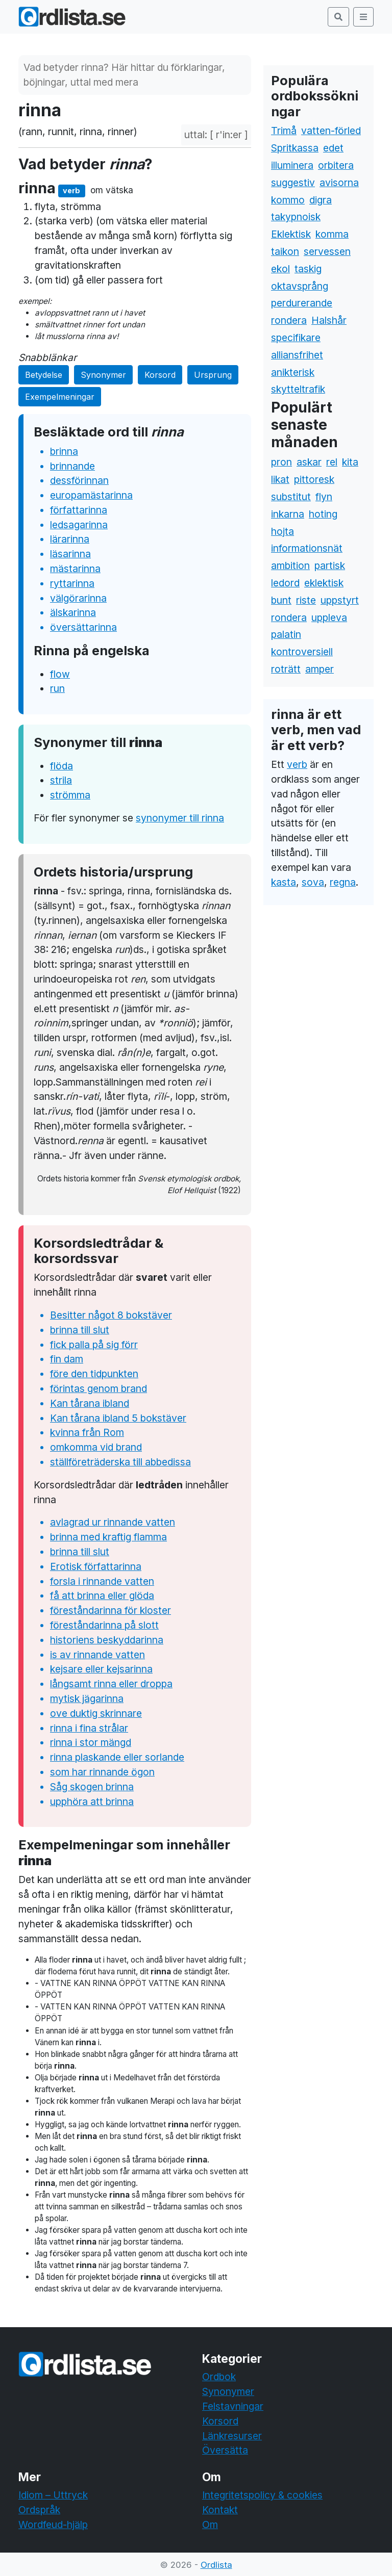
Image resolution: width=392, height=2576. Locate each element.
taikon (285, 251)
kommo (288, 200)
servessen (327, 251)
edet (333, 148)
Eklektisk (291, 234)
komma (332, 234)
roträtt (286, 669)
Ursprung (213, 375)
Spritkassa (294, 148)
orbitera (336, 165)
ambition (290, 565)
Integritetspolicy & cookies (262, 2495)
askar (309, 462)
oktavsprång (299, 286)
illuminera (292, 165)
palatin (286, 634)
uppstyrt (340, 600)
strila (61, 780)
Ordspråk (39, 2510)
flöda (61, 766)
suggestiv (293, 182)
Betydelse (43, 375)
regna (343, 882)
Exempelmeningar (59, 397)
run (57, 688)
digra (320, 200)
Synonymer (103, 375)
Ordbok (219, 2377)
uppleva (329, 617)
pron (281, 462)
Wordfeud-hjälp (53, 2524)
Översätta (225, 2450)
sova (313, 882)
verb (297, 764)
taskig (308, 269)
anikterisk (292, 372)
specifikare (296, 337)
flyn (323, 497)
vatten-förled (331, 130)
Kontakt (220, 2510)
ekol (280, 269)
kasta (283, 882)
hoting (323, 514)
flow (60, 674)
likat (280, 479)
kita (350, 462)
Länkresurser (232, 2436)
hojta (282, 531)
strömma (70, 795)
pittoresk (314, 479)
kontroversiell (302, 652)
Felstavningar (232, 2406)
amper (319, 669)
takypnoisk (296, 217)
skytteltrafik (298, 389)
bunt (281, 600)
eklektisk (324, 583)
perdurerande (301, 303)
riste (306, 600)
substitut (291, 497)
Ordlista (216, 2565)
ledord (285, 583)
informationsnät (306, 548)
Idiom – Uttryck (53, 2495)
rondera (289, 320)
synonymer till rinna (180, 818)
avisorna (339, 182)
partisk (329, 565)
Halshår (329, 320)
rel (331, 462)
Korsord (160, 375)
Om (210, 2524)
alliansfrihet (297, 355)
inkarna (287, 514)
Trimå (284, 130)
